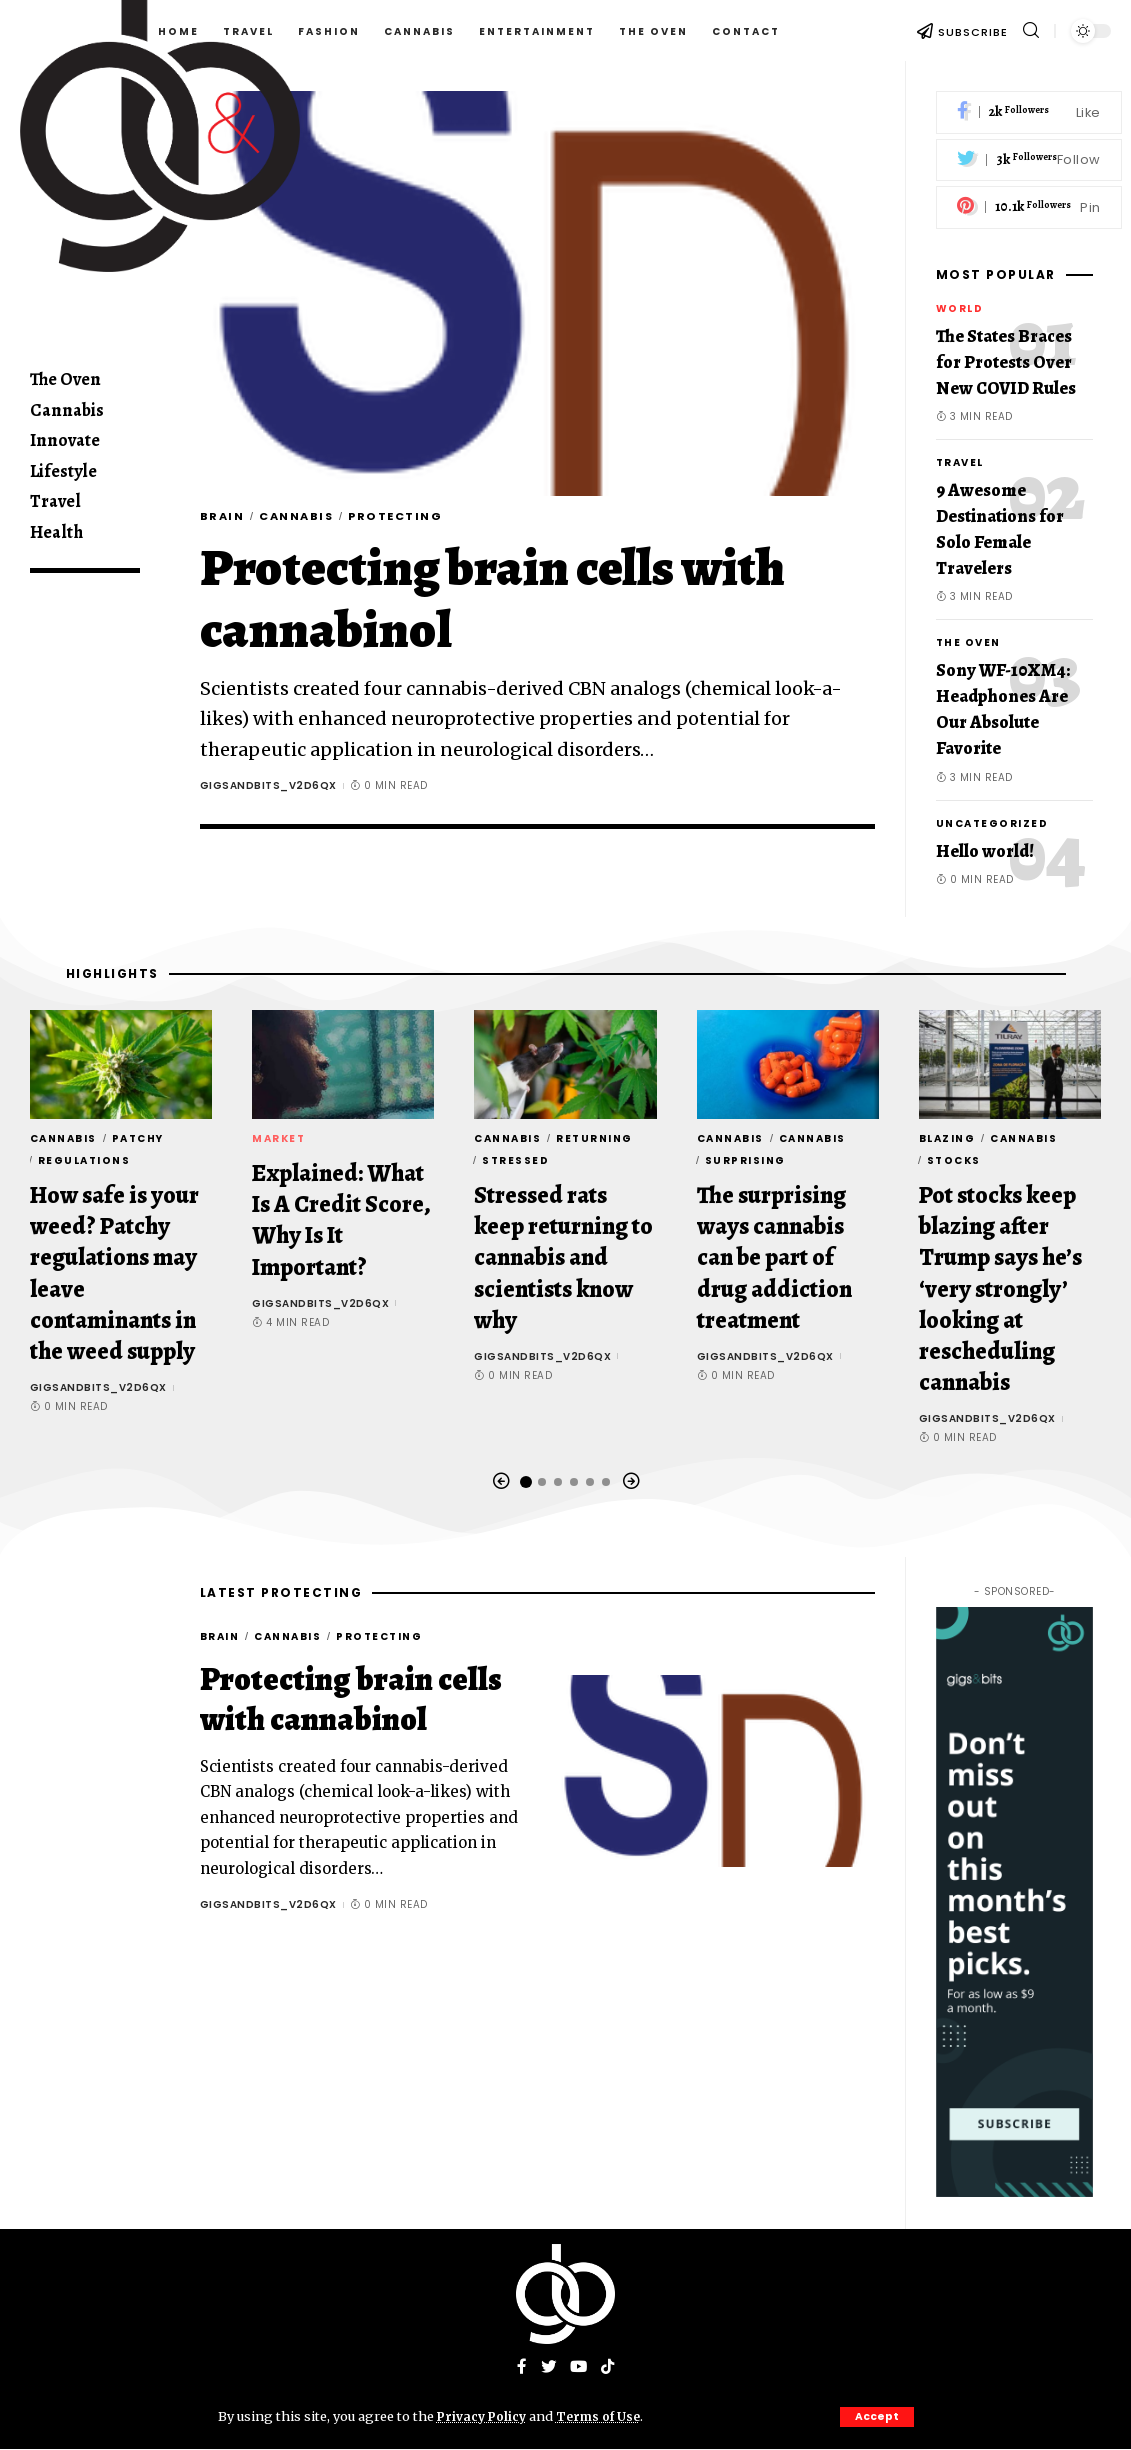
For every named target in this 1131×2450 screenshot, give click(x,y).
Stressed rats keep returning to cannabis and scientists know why (563, 1257)
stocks (954, 1160)
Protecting (415, 517)
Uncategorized (992, 823)
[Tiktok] (609, 2368)
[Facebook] (1029, 112)
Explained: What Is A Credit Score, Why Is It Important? (341, 1220)
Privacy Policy (484, 2416)
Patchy (138, 1138)
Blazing (947, 1138)
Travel (960, 462)
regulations (84, 1160)
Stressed (515, 1160)
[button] (501, 1481)
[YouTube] (579, 2368)
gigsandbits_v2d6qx (268, 788)
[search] (1031, 30)
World (960, 308)
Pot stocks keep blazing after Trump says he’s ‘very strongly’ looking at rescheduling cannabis (1000, 1288)
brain (225, 517)
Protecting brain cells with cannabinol (492, 601)
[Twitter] (1029, 160)
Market (278, 1138)
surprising (745, 1160)
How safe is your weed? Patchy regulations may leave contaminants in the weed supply (114, 1273)
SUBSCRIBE (973, 32)
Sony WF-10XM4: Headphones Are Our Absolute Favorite (1003, 709)
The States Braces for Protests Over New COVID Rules (1006, 362)
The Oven (968, 642)
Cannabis (306, 517)
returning (594, 1138)
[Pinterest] (1029, 207)
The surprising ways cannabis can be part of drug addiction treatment (774, 1257)
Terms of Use (604, 2416)
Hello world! (985, 851)
